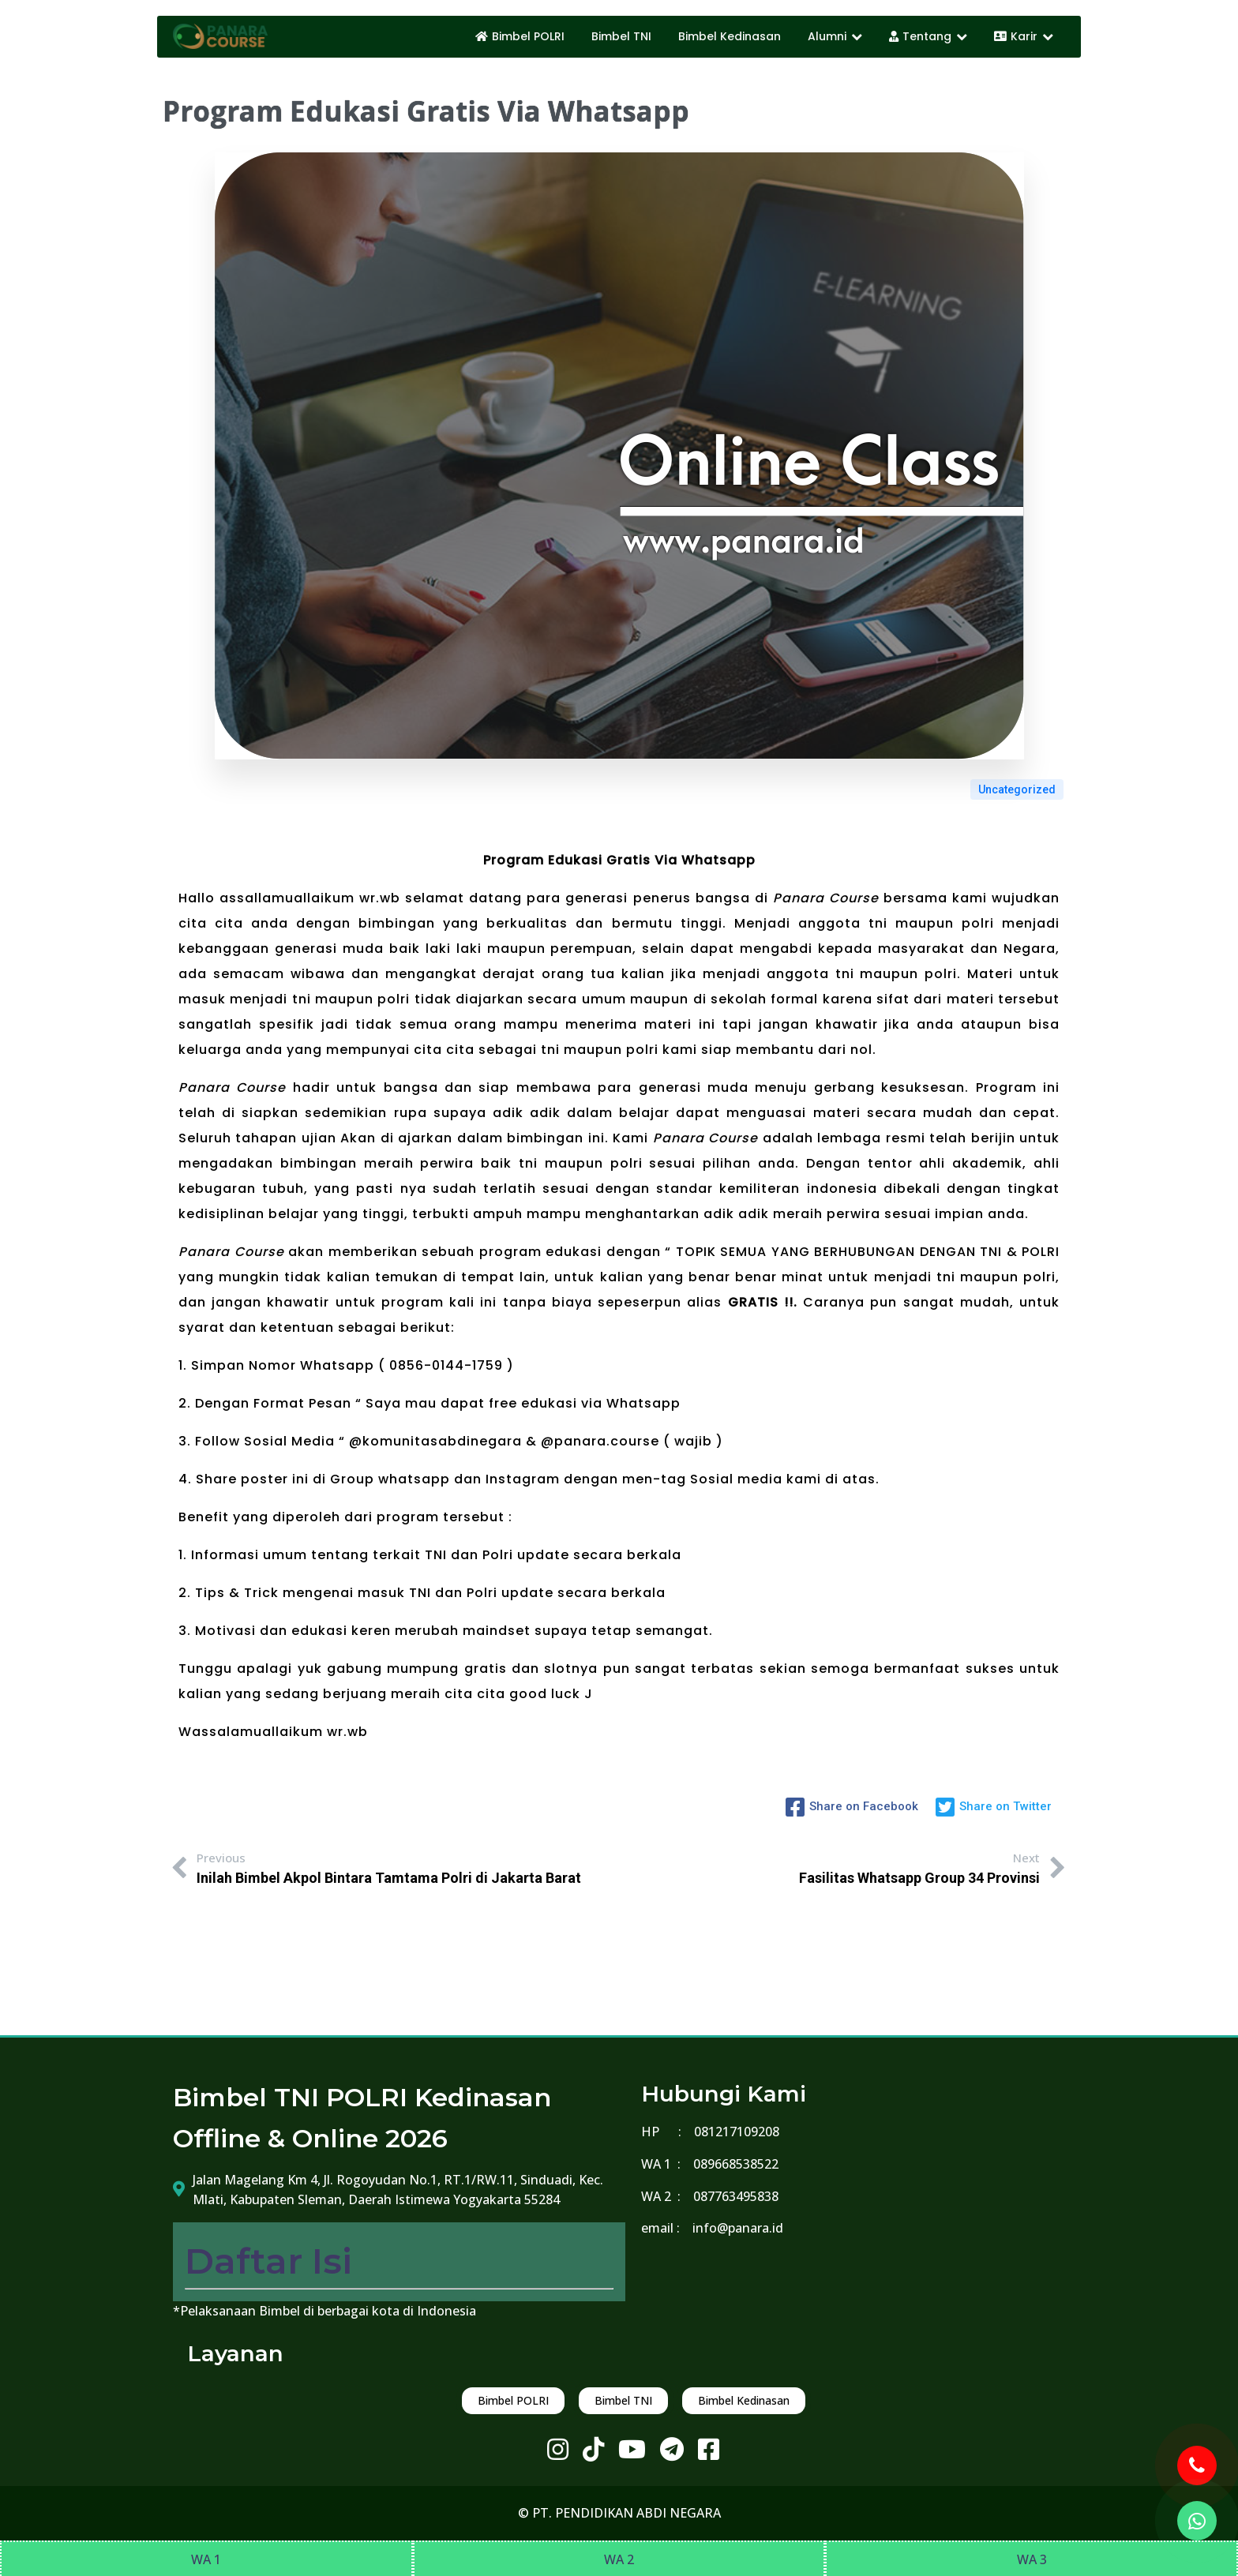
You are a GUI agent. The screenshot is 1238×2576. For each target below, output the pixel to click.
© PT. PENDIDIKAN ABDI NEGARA (619, 2513)
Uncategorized (1017, 789)
